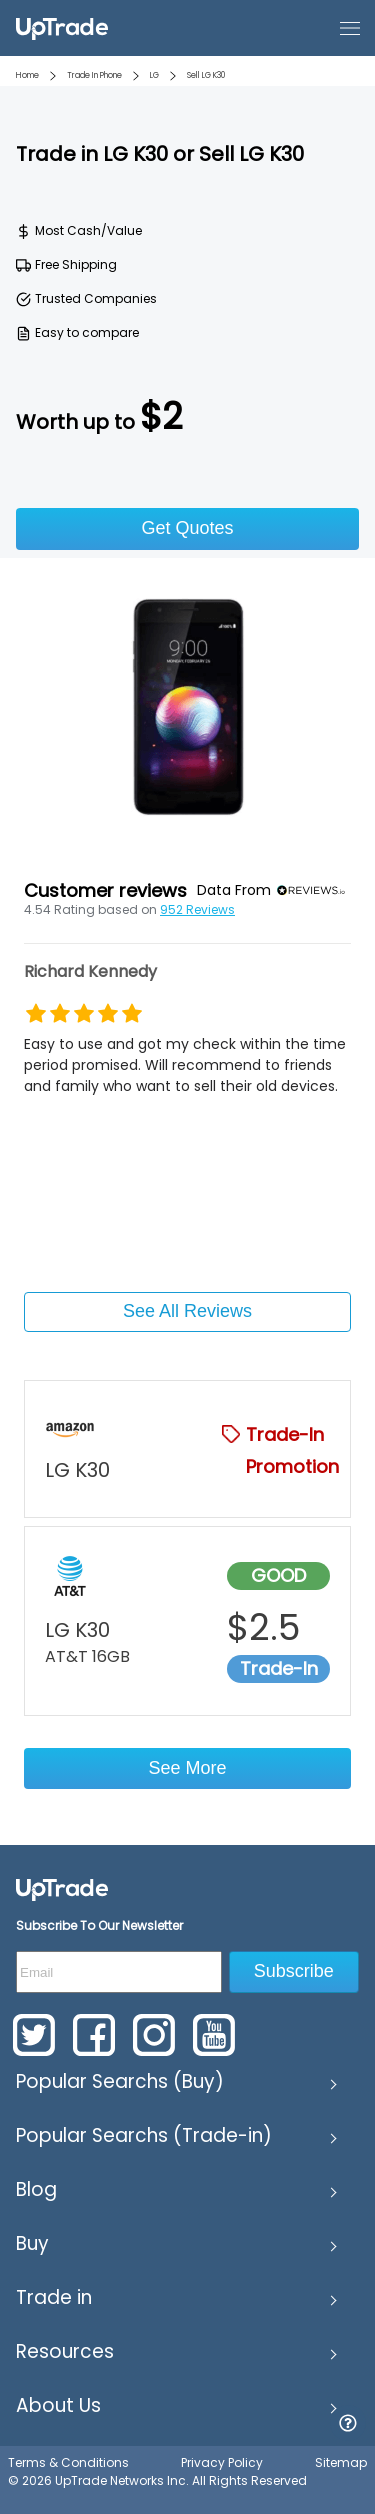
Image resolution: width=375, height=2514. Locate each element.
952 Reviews (197, 909)
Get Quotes (187, 528)
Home (27, 75)
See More (187, 1768)
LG (154, 75)
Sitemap (341, 2462)
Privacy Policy (222, 2462)
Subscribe (294, 1971)
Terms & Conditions (68, 2462)
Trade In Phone (94, 75)
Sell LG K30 (206, 75)
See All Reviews (187, 1311)
